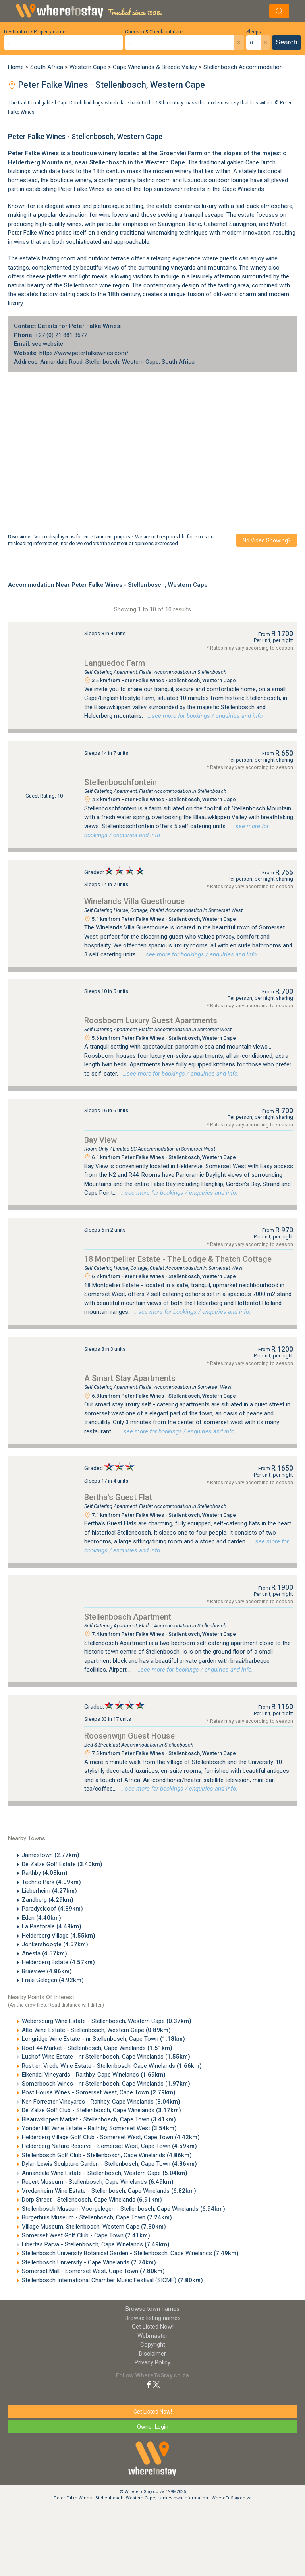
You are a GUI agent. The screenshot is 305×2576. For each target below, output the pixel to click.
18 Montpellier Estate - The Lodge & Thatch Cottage (178, 1259)
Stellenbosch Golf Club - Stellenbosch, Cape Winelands (107, 2155)
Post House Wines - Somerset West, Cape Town (99, 2092)
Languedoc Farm (114, 663)
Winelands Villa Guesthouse (134, 901)
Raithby (45, 1872)
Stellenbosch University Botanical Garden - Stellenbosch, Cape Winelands (130, 2253)
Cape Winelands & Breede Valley (155, 67)
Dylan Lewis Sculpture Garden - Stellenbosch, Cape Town (109, 2163)
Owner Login (152, 2427)
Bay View (100, 1140)
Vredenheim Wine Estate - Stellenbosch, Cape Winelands (109, 2190)
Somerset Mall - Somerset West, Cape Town (93, 2271)
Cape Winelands (243, 189)
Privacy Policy (152, 2362)
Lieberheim (49, 1890)
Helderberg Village (58, 1935)
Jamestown (50, 1855)
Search (286, 42)
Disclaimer (152, 2353)
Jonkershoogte (55, 1944)
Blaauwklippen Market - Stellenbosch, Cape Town (99, 2119)
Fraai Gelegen (53, 1980)
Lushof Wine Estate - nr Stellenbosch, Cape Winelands (106, 2056)
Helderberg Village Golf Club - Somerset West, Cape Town (111, 2137)
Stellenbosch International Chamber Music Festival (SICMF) (112, 2280)
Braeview (47, 1971)
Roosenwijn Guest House (129, 1736)
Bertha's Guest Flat (118, 1497)
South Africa (46, 67)
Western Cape (87, 67)
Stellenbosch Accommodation (243, 67)
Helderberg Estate (58, 1962)
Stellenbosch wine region (96, 285)
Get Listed (153, 2326)
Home (16, 67)
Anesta (44, 1953)
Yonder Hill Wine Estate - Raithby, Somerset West (99, 2128)
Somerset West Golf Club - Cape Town (86, 2235)
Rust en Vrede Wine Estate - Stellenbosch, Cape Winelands (112, 2065)
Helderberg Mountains (39, 162)
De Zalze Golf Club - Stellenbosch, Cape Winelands (101, 2110)
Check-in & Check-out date (154, 32)
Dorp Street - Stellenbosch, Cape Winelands (92, 2199)
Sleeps (253, 32)
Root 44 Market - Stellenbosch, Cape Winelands (97, 2048)
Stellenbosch (107, 162)
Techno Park (51, 1882)
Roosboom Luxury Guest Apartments (150, 1020)
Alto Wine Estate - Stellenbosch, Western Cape (96, 2030)
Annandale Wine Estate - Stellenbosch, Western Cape (104, 2173)
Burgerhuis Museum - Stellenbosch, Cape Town (97, 2217)
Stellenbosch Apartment (127, 1617)
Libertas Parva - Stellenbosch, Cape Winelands (96, 2244)
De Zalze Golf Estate (62, 1864)
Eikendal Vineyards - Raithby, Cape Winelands (94, 2074)
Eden (41, 1917)
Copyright (152, 2344)
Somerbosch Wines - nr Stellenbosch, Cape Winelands (106, 2083)
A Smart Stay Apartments (130, 1378)
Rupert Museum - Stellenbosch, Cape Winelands (98, 2181)
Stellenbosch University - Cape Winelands (89, 2262)
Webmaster (152, 2335)
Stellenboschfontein (120, 782)
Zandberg (47, 1899)
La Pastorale (51, 1926)
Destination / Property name (35, 32)
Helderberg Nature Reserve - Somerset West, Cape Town (109, 2146)
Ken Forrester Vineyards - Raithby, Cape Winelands (101, 2101)
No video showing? (267, 540)
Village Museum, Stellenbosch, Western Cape (94, 2226)
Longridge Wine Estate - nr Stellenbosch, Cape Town (103, 2038)
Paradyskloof (52, 1908)
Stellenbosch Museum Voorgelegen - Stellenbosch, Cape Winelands (123, 2208)
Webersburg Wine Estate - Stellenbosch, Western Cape (106, 2021)
